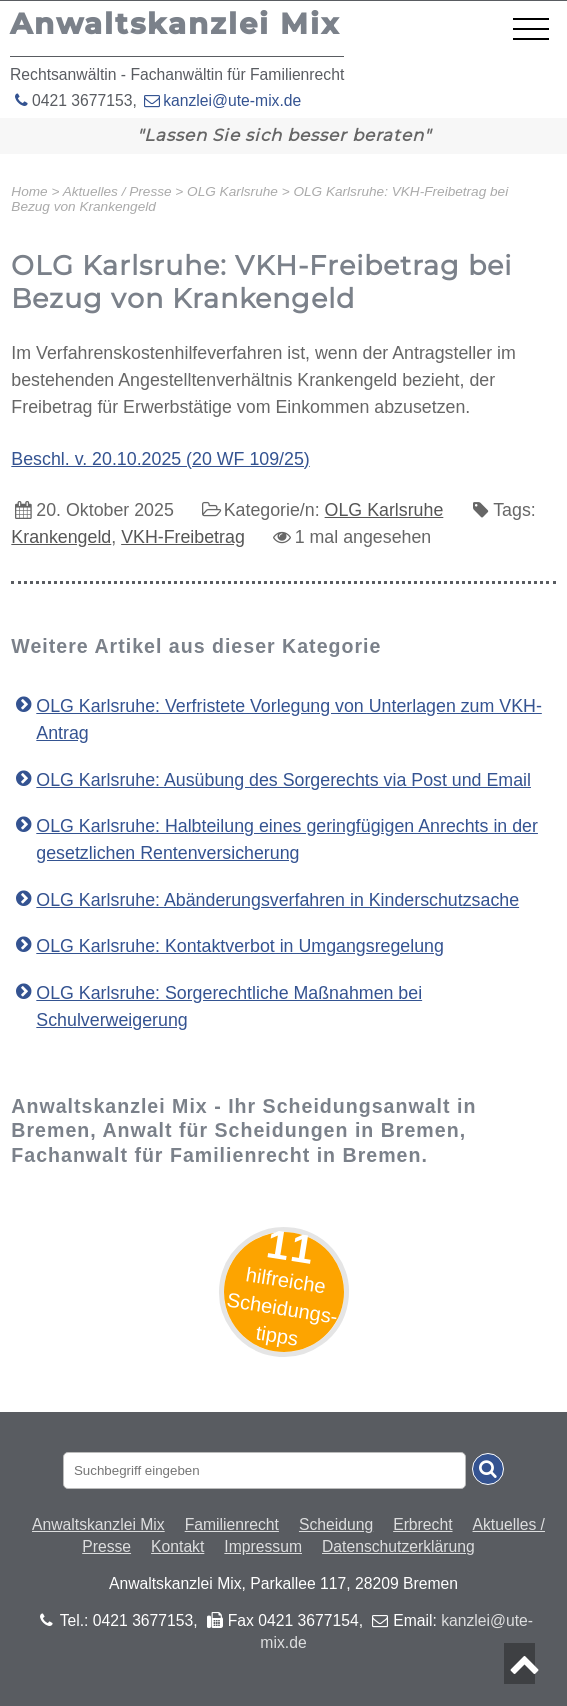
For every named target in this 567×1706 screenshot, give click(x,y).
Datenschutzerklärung (398, 1546)
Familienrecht (232, 1524)
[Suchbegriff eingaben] (264, 1470)
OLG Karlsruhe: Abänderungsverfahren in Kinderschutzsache (277, 900)
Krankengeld (61, 537)
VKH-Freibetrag (183, 537)
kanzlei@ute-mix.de (232, 100)
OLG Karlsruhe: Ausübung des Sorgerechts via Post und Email (283, 780)
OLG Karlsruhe (384, 510)
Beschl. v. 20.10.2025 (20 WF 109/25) (160, 459)
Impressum (263, 1546)
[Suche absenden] (488, 1469)
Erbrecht (422, 1524)
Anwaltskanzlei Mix (98, 1524)
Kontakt (177, 1546)
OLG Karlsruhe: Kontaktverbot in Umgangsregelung (240, 946)
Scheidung (336, 1524)
